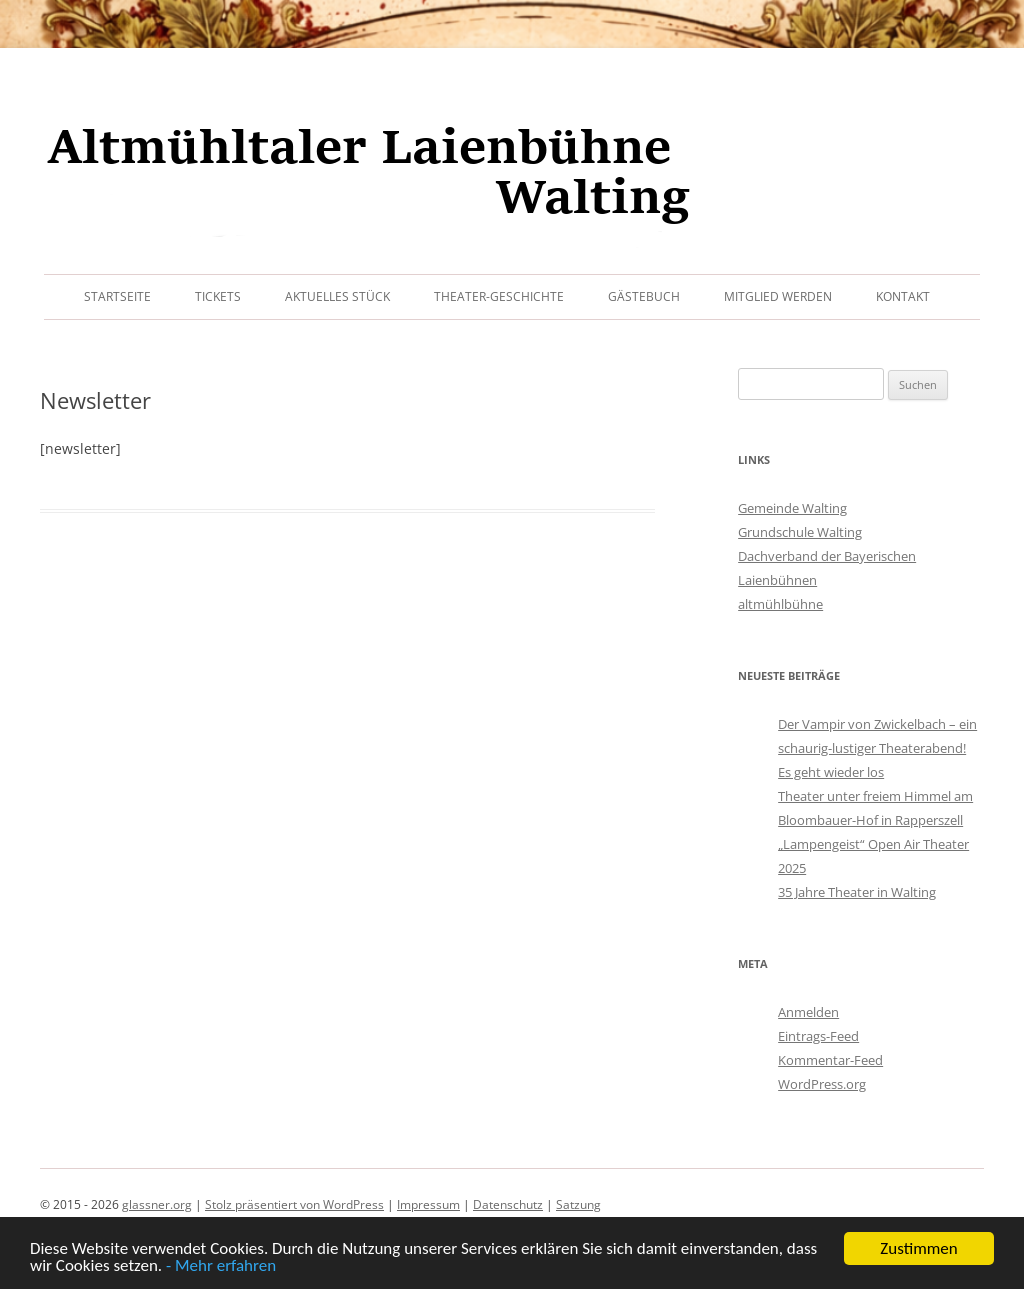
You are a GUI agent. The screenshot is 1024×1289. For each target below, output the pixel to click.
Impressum (428, 1204)
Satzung (578, 1204)
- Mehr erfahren (221, 1266)
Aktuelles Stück (337, 296)
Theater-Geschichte (499, 296)
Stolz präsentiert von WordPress (294, 1204)
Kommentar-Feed (830, 1060)
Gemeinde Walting (792, 508)
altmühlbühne (780, 604)
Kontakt (903, 296)
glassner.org (157, 1204)
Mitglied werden (778, 296)
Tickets (218, 296)
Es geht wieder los (831, 772)
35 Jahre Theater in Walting (857, 892)
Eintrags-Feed (818, 1036)
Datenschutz (508, 1204)
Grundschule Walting (800, 532)
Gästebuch (644, 296)
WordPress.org (822, 1084)
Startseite (117, 296)
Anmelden (808, 1012)
